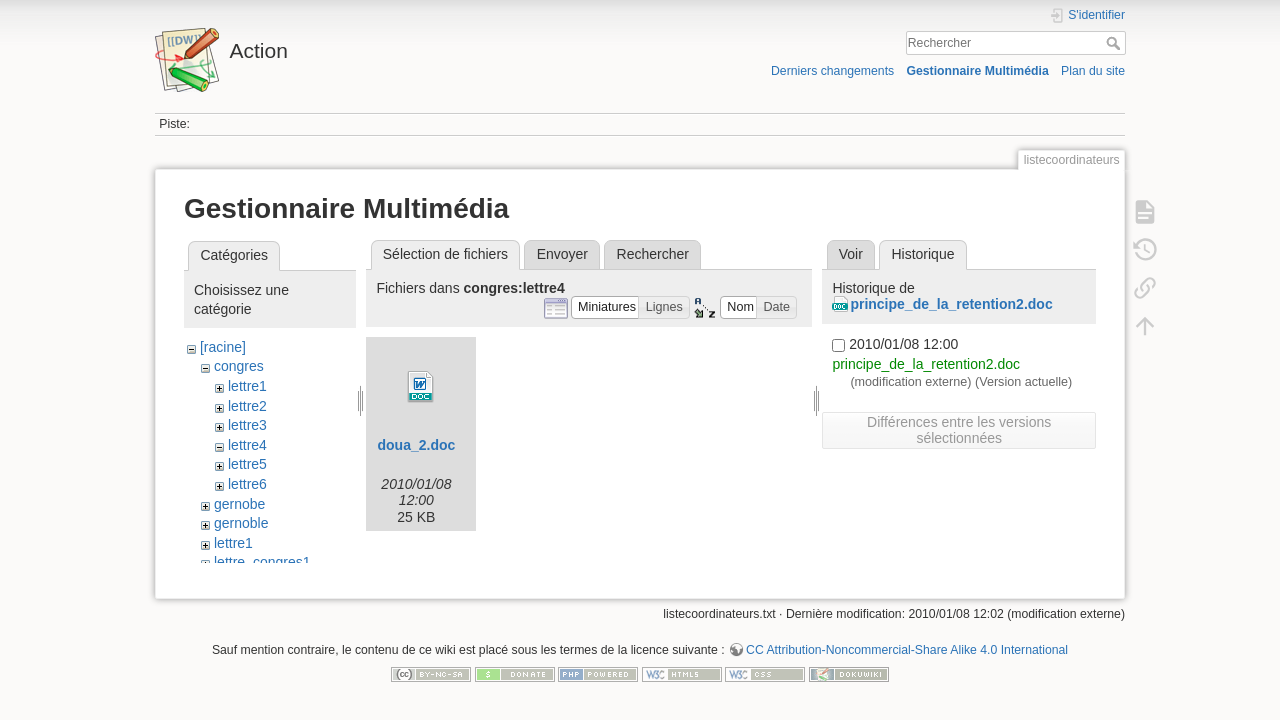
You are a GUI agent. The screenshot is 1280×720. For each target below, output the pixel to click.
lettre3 (247, 425)
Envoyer (562, 254)
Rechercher (1115, 43)
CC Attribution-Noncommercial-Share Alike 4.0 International (907, 654)
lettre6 (247, 484)
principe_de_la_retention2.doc (951, 304)
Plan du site (1093, 71)
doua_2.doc (416, 445)
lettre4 (247, 445)
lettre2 (247, 406)
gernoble (241, 523)
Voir (851, 254)
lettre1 (247, 386)
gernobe (239, 504)
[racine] (223, 347)
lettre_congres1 (262, 562)
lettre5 (247, 464)
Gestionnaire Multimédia (977, 71)
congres (239, 366)
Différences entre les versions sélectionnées (959, 430)
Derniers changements (832, 71)
